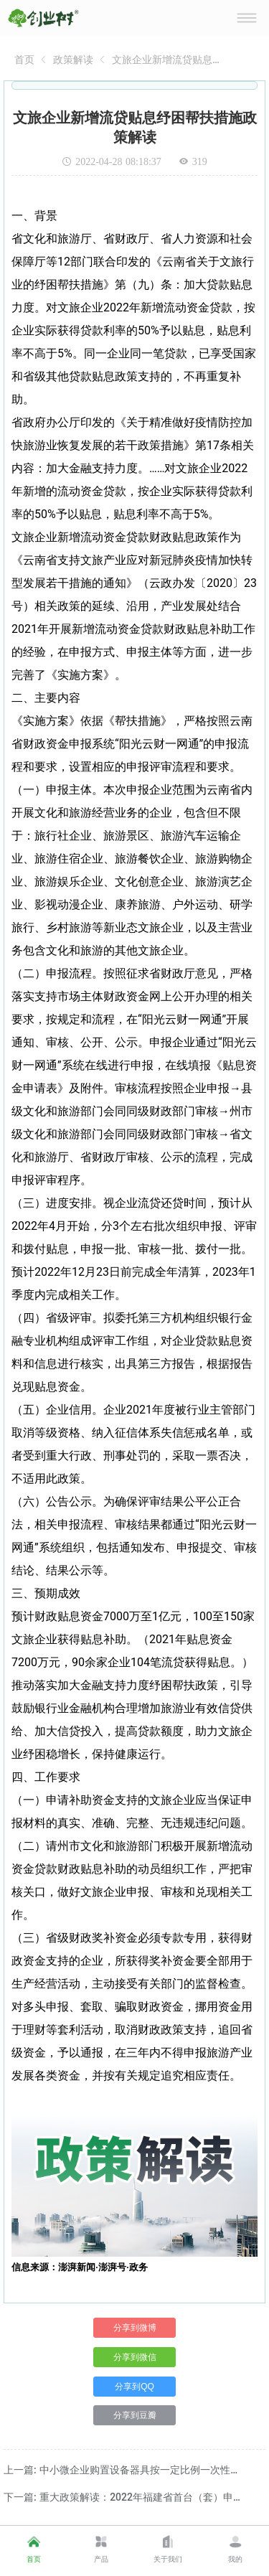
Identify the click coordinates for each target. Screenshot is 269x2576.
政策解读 (73, 59)
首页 (24, 59)
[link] (24, 59)
